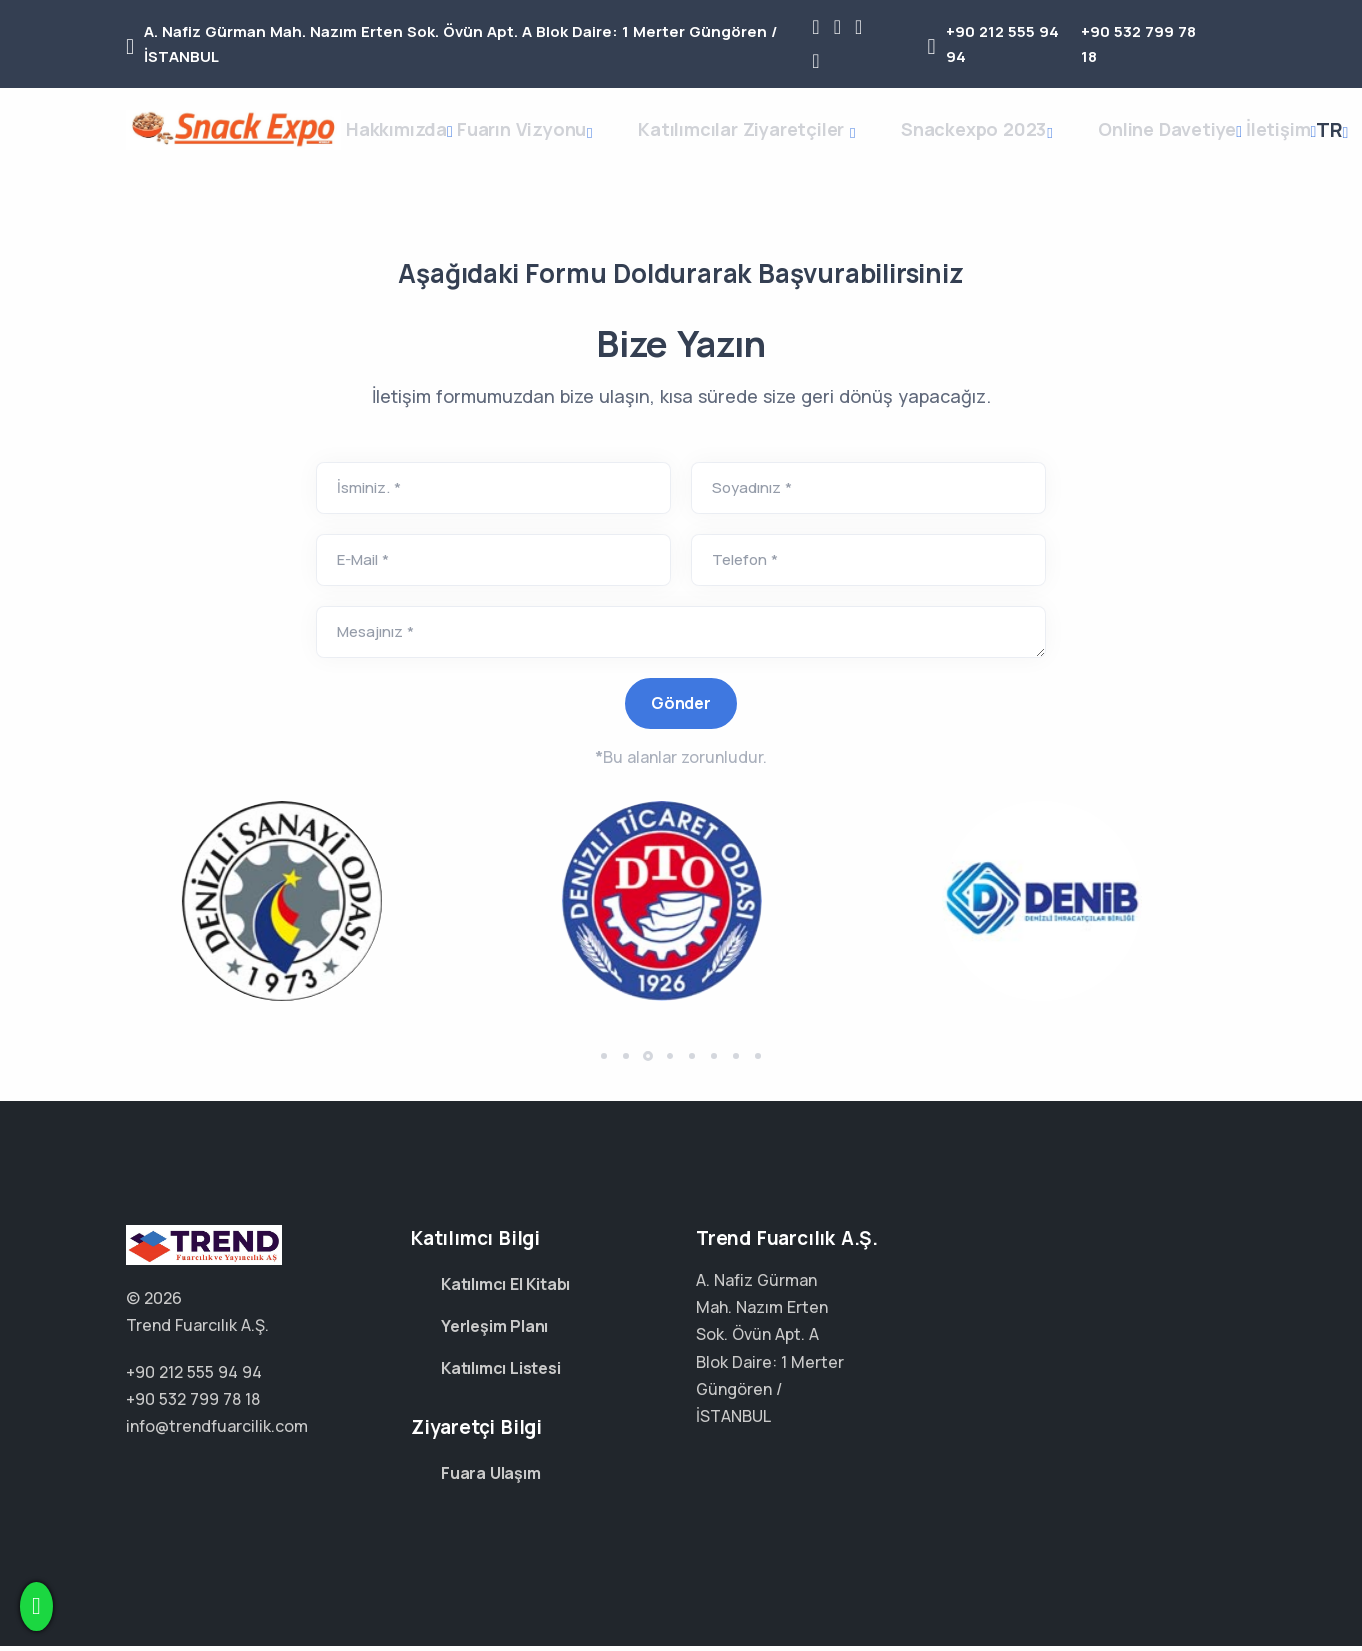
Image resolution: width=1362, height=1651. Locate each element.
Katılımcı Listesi (501, 1373)
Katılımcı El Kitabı (505, 1289)
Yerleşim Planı (494, 1331)
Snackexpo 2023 (1001, 146)
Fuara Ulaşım (491, 1478)
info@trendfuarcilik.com (217, 1431)
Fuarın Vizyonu (570, 146)
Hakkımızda (411, 143)
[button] (604, 1084)
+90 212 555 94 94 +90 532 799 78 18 (253, 1330)
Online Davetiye (1181, 143)
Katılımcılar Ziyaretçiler (782, 146)
